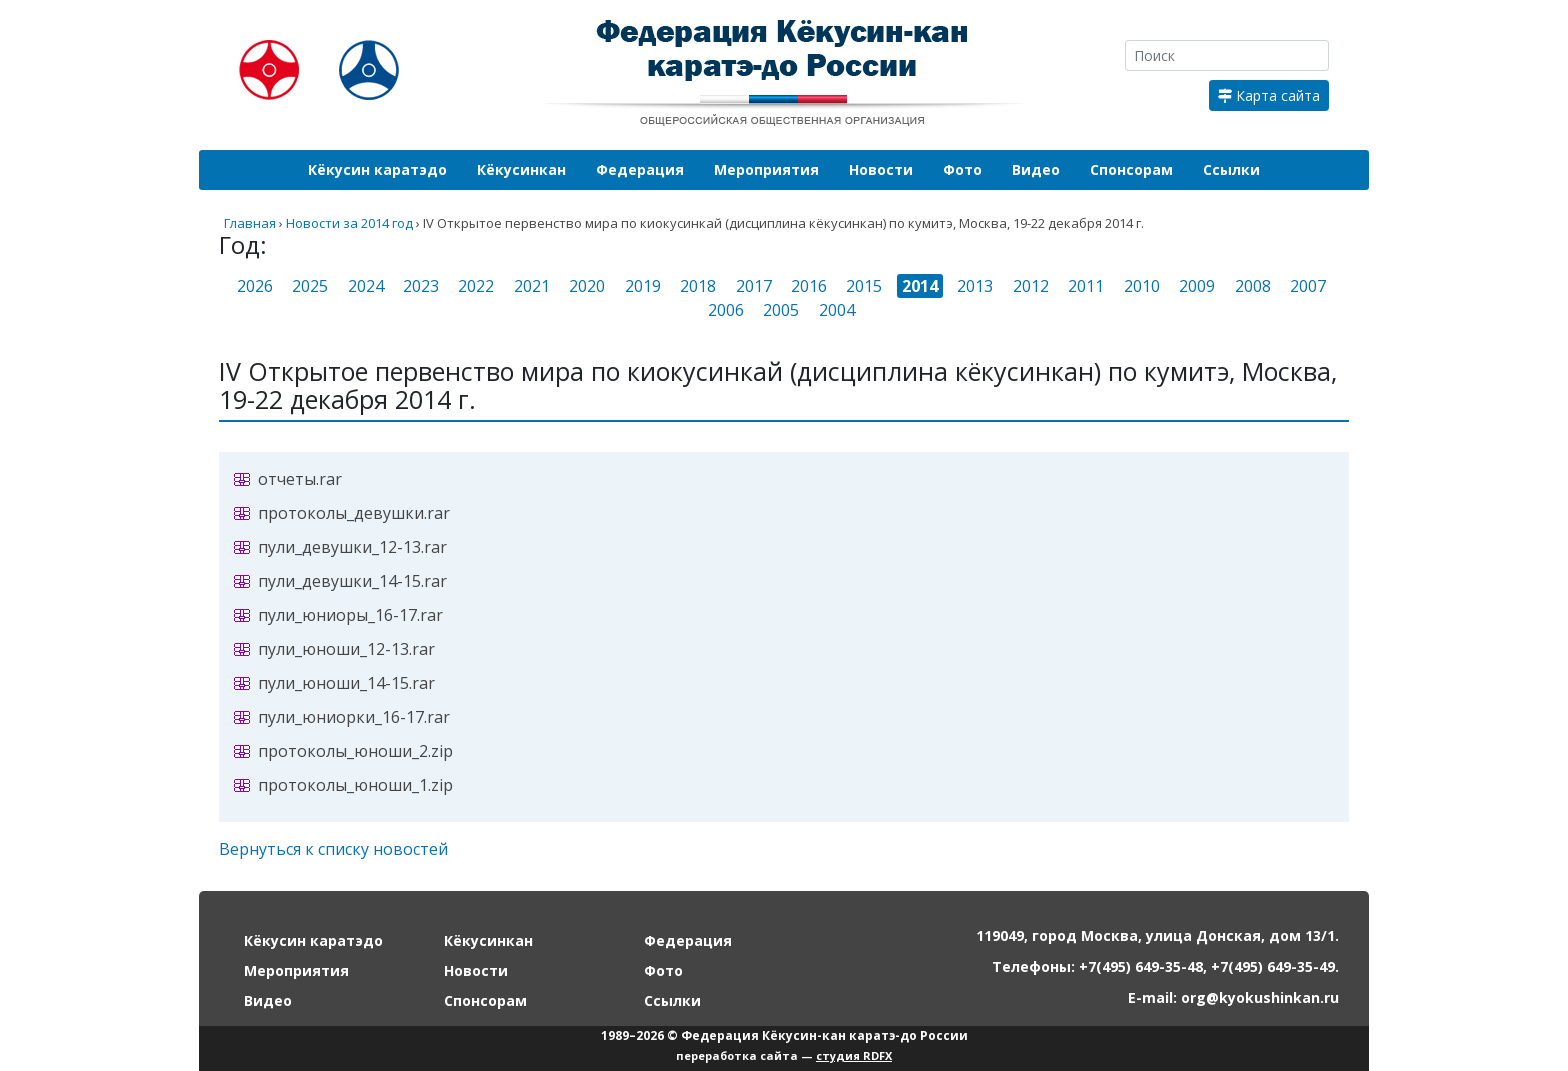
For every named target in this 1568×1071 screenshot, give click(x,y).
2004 (837, 310)
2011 (1086, 286)
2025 (310, 286)
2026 (255, 286)
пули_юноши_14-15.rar (346, 683)
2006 (726, 310)
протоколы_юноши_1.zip (355, 785)
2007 (1308, 286)
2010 (1142, 286)
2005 (781, 310)
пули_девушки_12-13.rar (352, 547)
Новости (881, 169)
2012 (1031, 286)
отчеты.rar (300, 479)
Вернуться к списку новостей (333, 849)
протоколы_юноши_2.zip (355, 751)
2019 (643, 286)
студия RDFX (854, 1055)
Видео (1036, 169)
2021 (532, 286)
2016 (809, 286)
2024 (366, 286)
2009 (1197, 286)
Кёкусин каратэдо (377, 169)
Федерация (640, 169)
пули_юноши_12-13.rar (346, 649)
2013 (975, 286)
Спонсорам (1131, 169)
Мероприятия (766, 169)
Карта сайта (1269, 95)
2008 (1253, 286)
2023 (421, 286)
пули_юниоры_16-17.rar (350, 615)
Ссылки (1231, 169)
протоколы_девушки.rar (354, 513)
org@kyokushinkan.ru (1260, 997)
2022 (476, 286)
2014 (920, 286)
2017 (754, 286)
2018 (698, 286)
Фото (962, 169)
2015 (864, 286)
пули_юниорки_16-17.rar (354, 717)
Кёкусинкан (521, 169)
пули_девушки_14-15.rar (352, 581)
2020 (587, 286)
